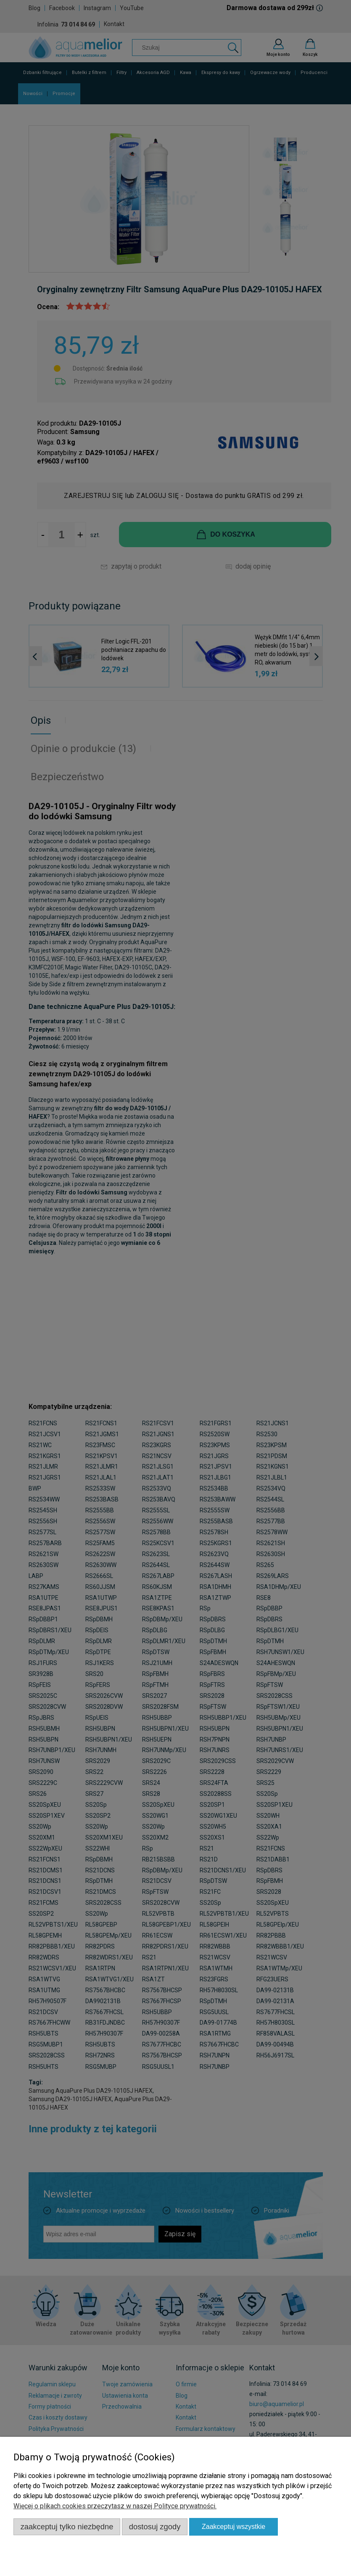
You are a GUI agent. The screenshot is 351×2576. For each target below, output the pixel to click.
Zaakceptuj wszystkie (233, 2526)
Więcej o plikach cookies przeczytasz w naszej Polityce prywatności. (114, 2506)
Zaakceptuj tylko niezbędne (67, 2526)
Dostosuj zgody (155, 2526)
